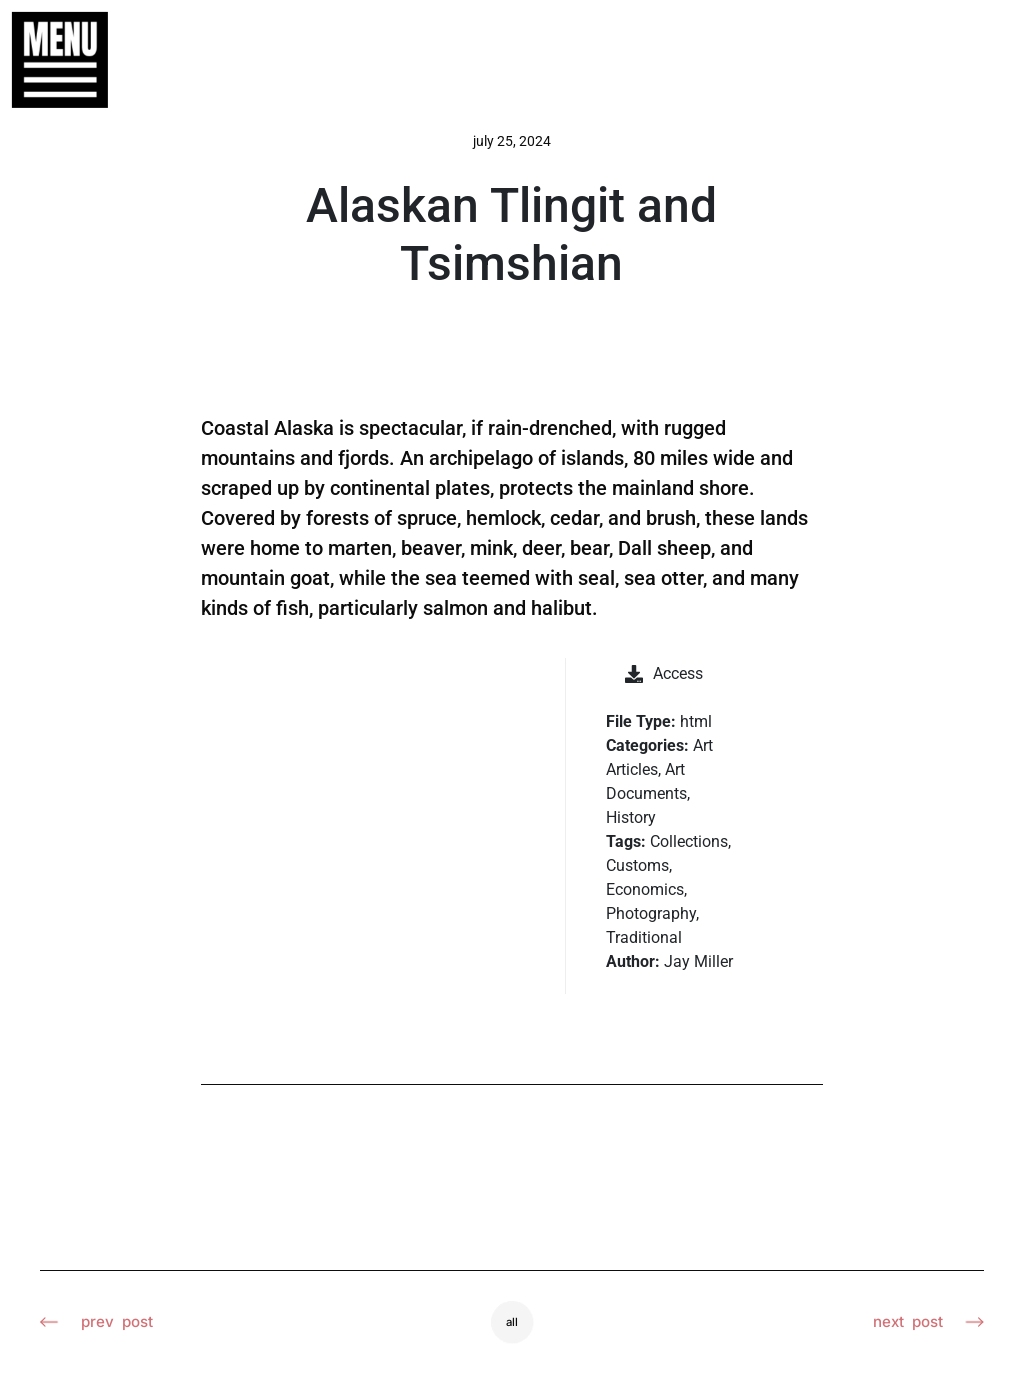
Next (926, 1323)
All (512, 1322)
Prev (98, 1323)
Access (664, 673)
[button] (50, 60)
